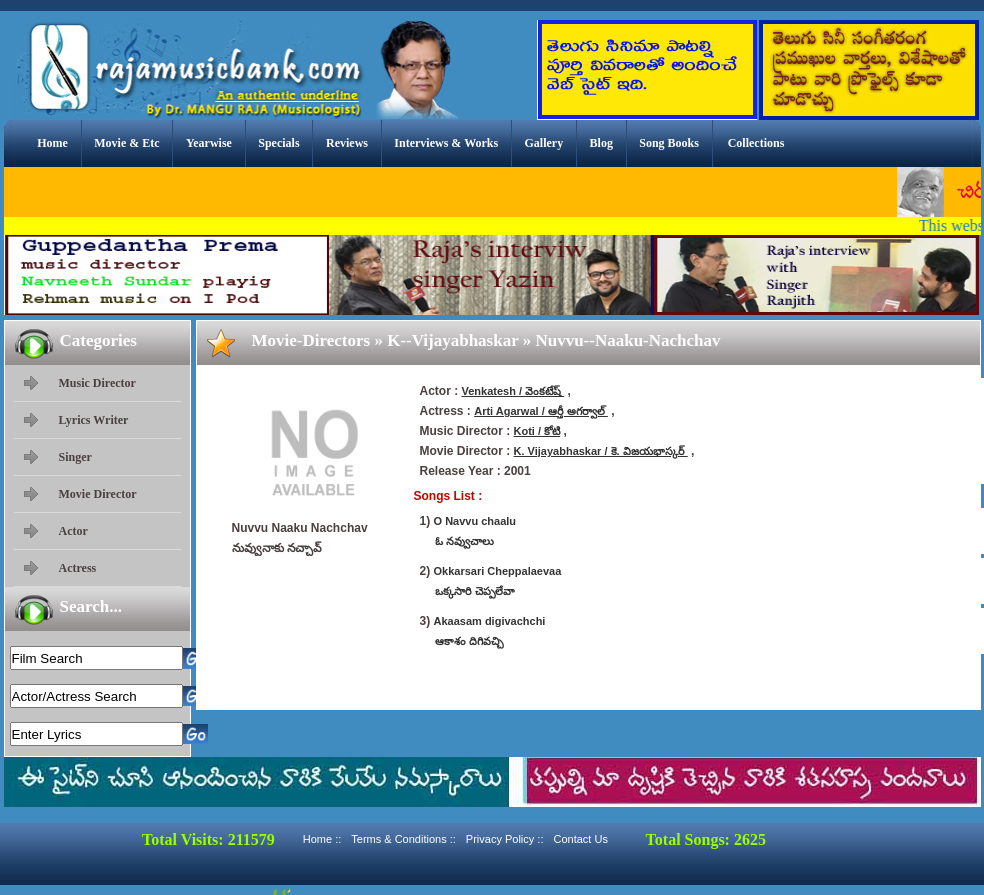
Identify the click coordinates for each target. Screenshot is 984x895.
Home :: (322, 839)
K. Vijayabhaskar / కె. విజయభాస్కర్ (601, 451)
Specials (278, 143)
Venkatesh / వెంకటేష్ (513, 391)
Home (52, 143)
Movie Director (98, 494)
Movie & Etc (126, 143)
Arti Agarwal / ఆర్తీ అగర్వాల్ (541, 411)
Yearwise (209, 143)
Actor (73, 531)
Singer (75, 457)
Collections (756, 143)
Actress (78, 568)
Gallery (544, 143)
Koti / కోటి (537, 431)
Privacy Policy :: (505, 839)
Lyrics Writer (94, 420)
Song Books (669, 143)
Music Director (97, 383)
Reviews (347, 143)
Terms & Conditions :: (403, 839)
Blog (601, 143)
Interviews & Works (446, 143)
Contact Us (580, 839)
